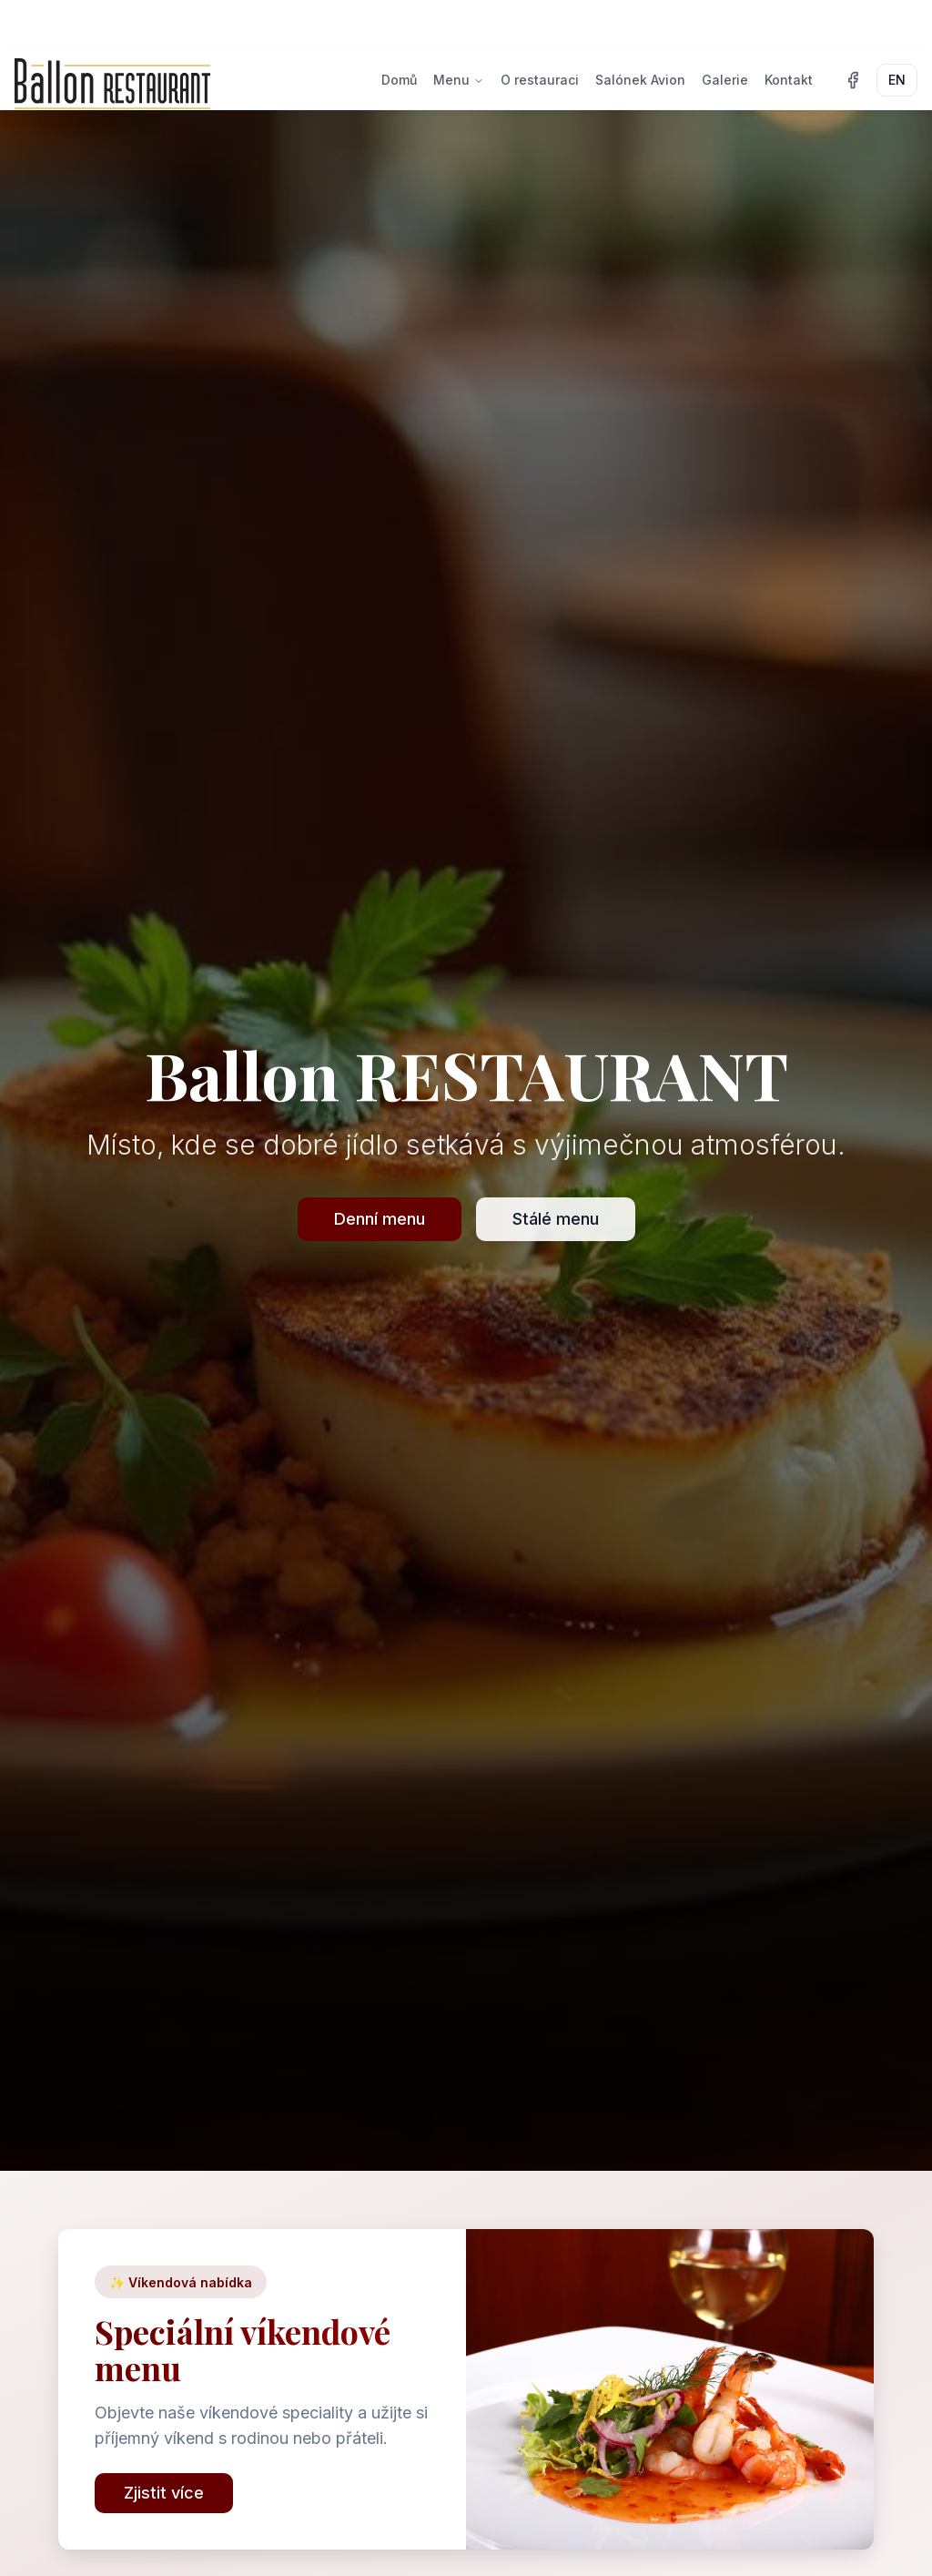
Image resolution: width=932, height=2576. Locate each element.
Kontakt (789, 79)
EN (897, 79)
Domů (399, 79)
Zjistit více (164, 2492)
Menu (458, 79)
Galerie (725, 79)
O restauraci (540, 79)
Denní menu (379, 1218)
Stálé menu (555, 1218)
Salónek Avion (640, 79)
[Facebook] (852, 80)
